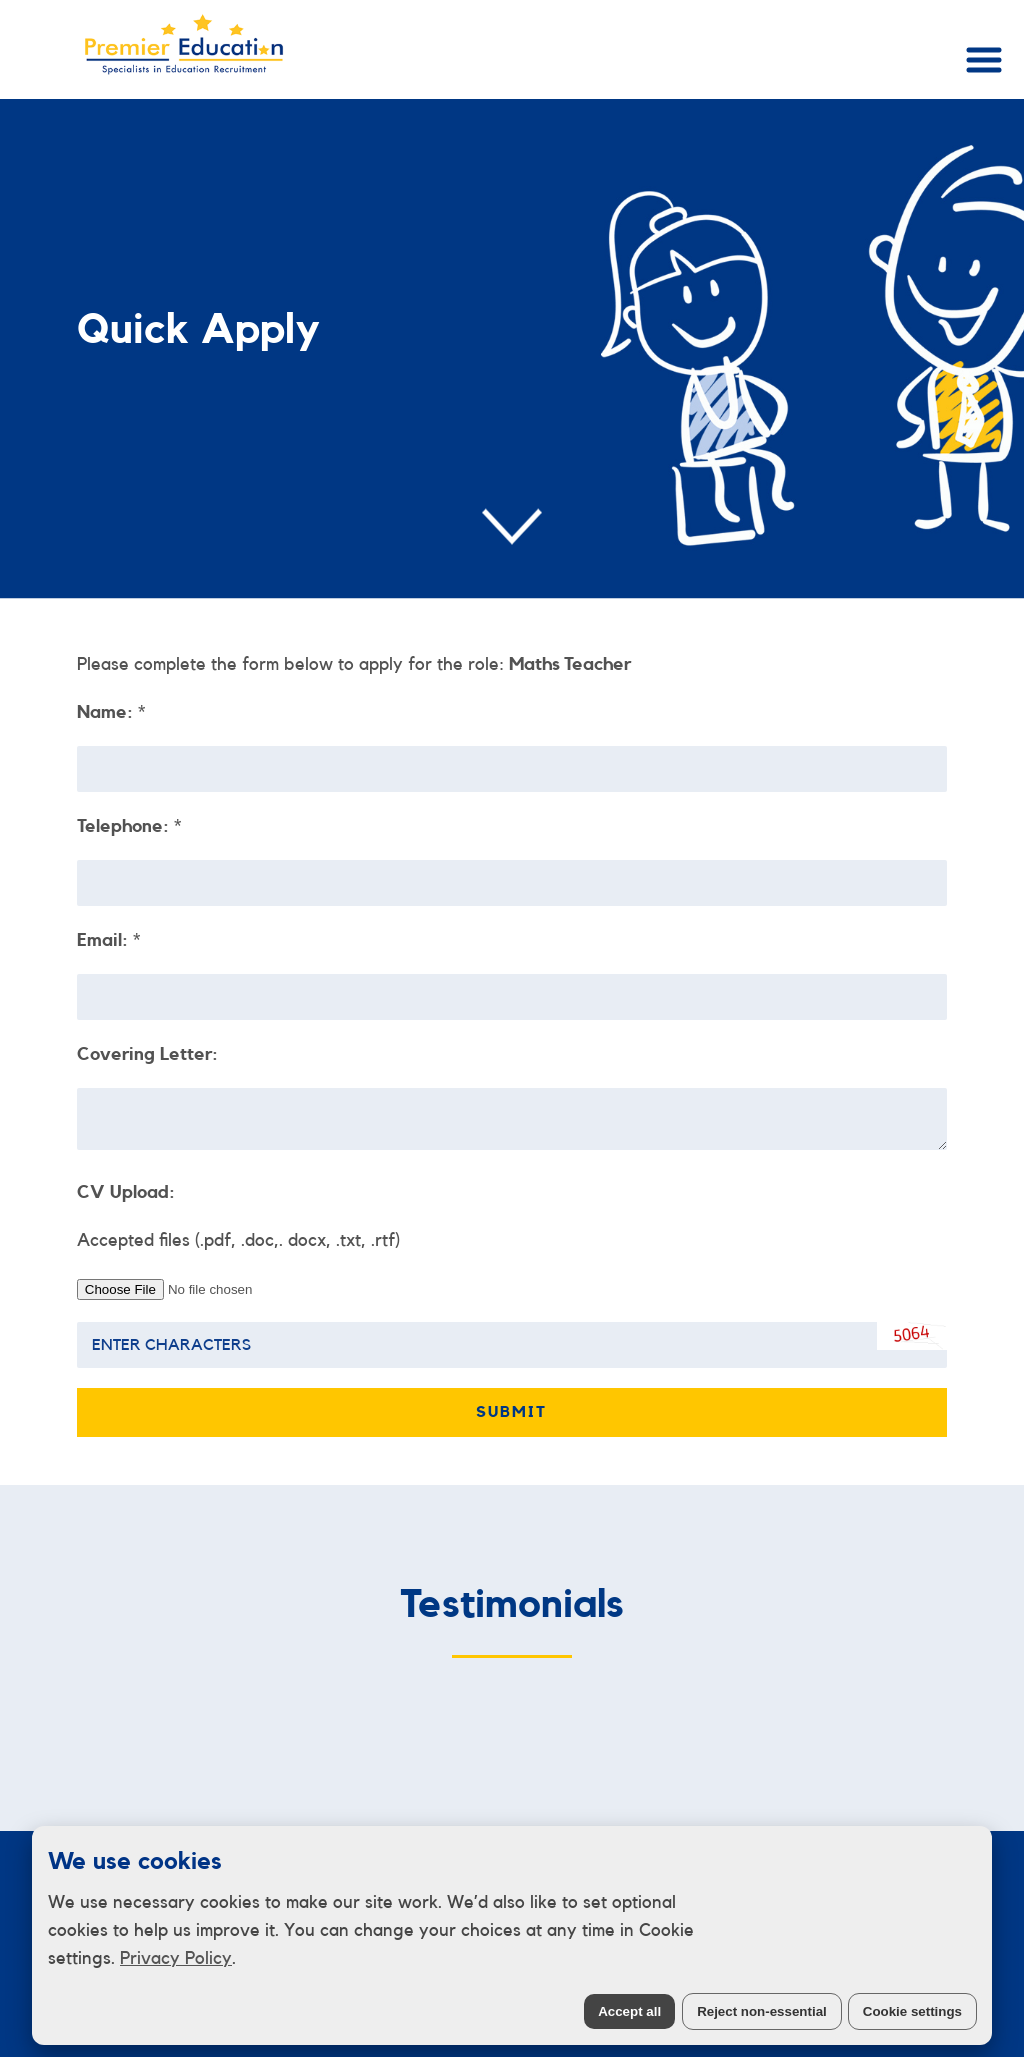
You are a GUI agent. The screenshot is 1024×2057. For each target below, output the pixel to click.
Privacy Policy (176, 1958)
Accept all (629, 2011)
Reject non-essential (762, 2011)
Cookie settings (912, 2011)
